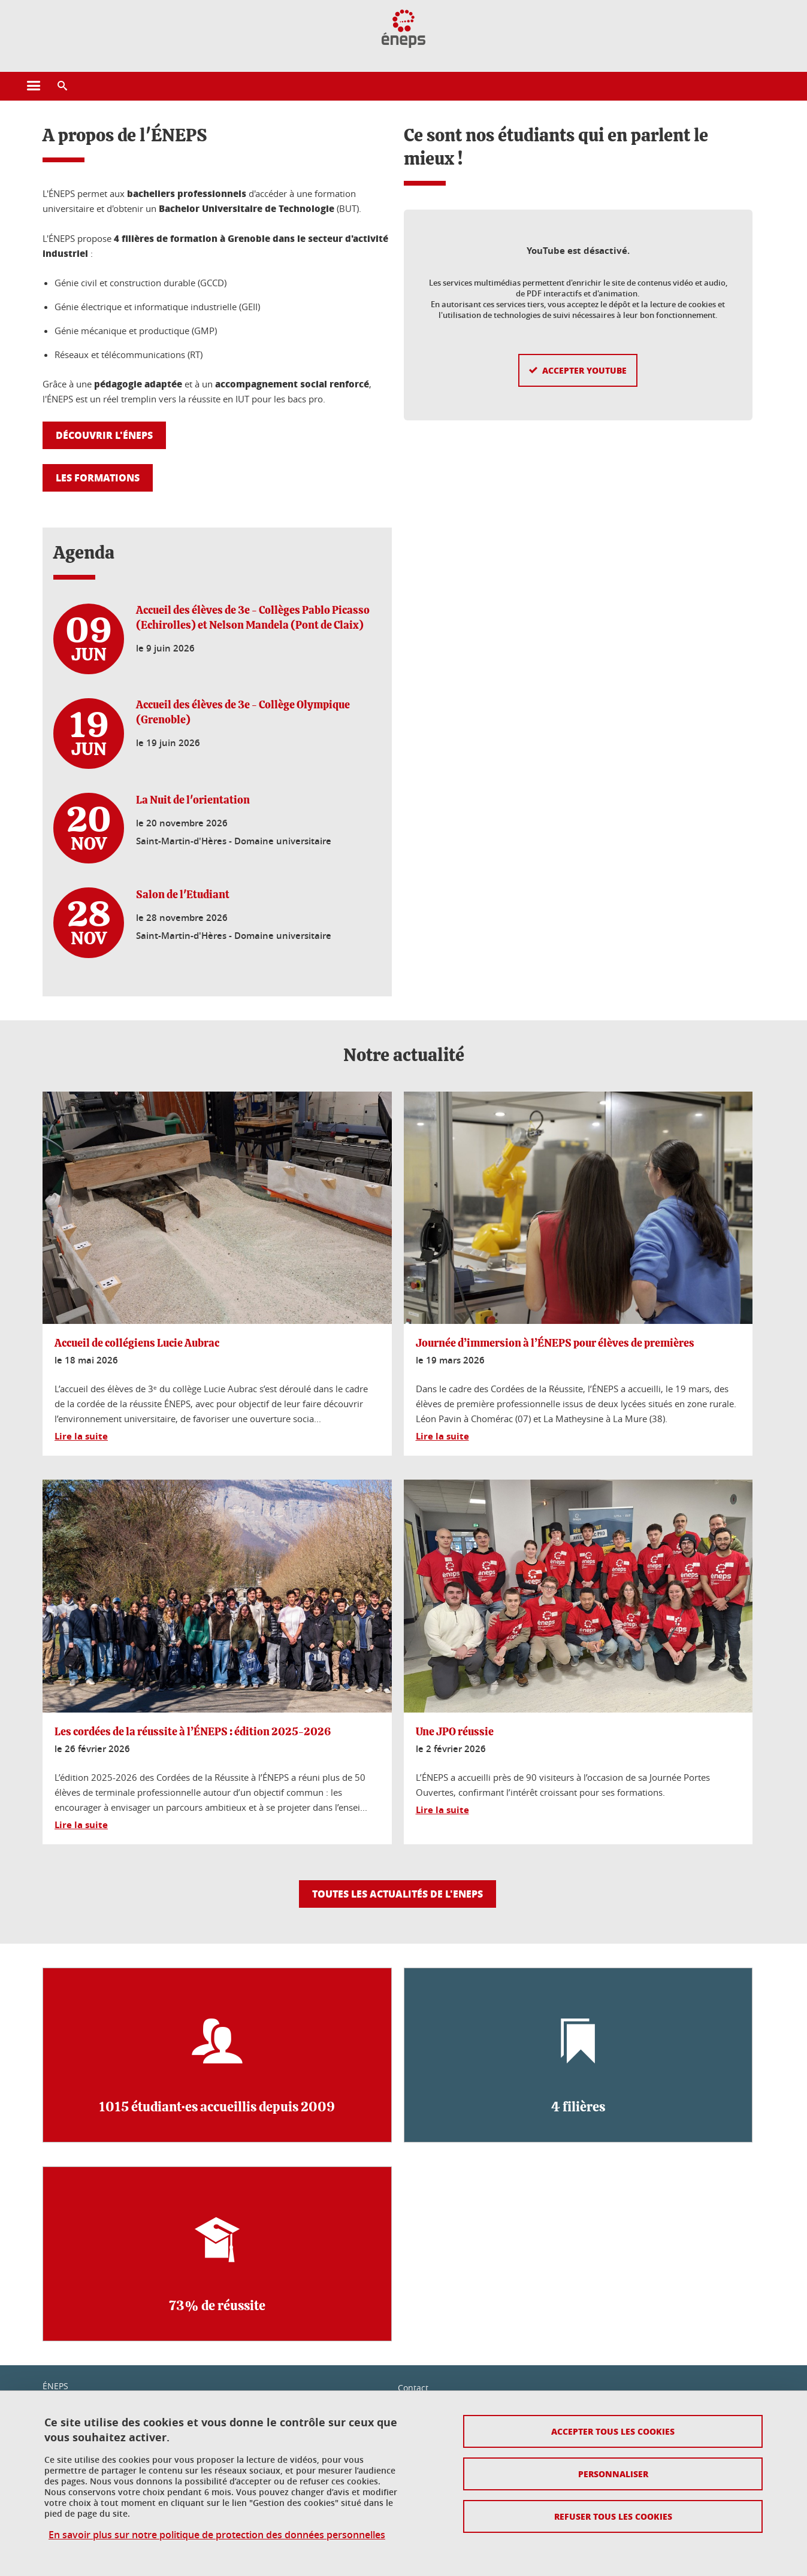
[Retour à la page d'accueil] (403, 29)
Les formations (98, 477)
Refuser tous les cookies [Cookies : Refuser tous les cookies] (613, 2516)
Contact (413, 2387)
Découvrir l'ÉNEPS (104, 435)
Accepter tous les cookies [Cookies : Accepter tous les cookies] (613, 2431)
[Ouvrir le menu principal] (33, 86)
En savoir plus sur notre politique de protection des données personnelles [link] (217, 2534)
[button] (62, 86)
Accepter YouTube (584, 351)
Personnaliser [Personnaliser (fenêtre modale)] (613, 2474)
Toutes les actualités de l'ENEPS (397, 1894)
